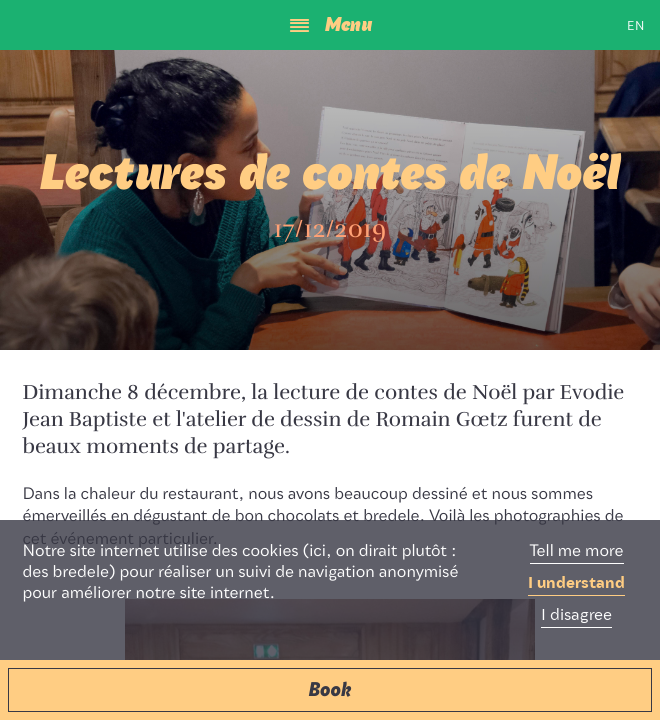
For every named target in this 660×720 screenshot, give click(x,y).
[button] (330, 690)
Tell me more (577, 552)
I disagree (576, 616)
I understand (576, 584)
